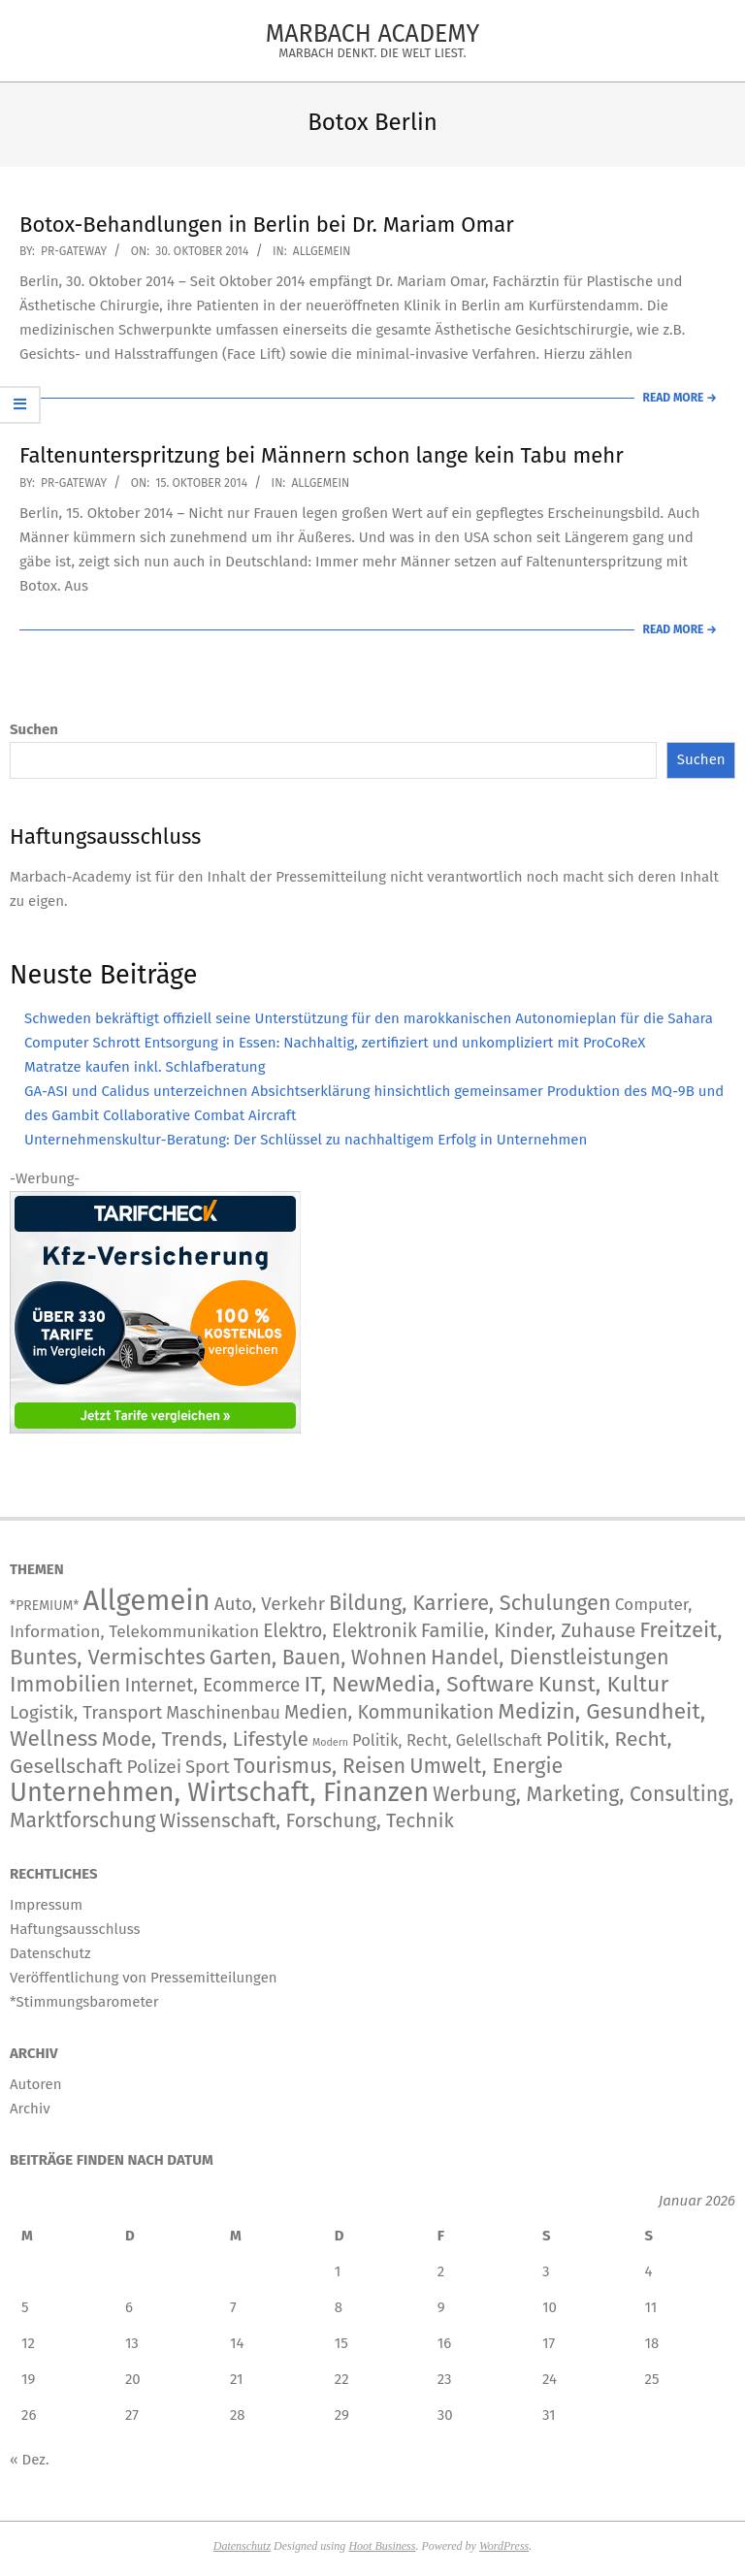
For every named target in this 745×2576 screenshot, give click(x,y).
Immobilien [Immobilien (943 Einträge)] (65, 1684)
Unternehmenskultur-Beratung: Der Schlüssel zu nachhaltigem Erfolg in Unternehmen (305, 1139)
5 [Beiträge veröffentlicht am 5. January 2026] (25, 2307)
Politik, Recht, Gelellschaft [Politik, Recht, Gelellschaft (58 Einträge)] (447, 1740)
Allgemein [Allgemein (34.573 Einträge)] (146, 1601)
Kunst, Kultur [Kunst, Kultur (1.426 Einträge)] (603, 1684)
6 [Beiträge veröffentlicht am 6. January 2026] (129, 2307)
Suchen (34, 729)
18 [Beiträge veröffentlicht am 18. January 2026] (652, 2343)
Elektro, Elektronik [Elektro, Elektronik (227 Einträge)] (340, 1631)
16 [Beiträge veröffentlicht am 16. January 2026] (444, 2343)
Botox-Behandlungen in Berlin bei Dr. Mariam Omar (266, 224)
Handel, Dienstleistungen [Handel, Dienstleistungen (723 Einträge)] (550, 1657)
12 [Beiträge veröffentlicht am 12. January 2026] (28, 2343)
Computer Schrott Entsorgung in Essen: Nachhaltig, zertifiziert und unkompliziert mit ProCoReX (334, 1042)
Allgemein (322, 251)
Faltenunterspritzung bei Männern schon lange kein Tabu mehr (321, 455)
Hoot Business (381, 2546)
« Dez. (29, 2459)
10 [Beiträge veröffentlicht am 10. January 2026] (549, 2307)
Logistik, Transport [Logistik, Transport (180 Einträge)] (86, 1712)
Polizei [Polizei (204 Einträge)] (153, 1766)
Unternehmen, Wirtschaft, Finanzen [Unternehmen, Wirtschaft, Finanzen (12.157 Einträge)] (219, 1792)
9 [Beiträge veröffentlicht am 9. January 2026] (441, 2307)
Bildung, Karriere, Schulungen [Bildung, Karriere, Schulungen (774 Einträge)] (470, 1603)
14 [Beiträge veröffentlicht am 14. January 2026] (236, 2343)
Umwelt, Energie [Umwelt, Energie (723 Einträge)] (486, 1766)
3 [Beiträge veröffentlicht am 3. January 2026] (546, 2271)
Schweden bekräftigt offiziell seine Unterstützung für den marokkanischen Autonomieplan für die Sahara (368, 1018)
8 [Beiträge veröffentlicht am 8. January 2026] (338, 2307)
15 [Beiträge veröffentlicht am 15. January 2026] (341, 2343)
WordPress (504, 2546)
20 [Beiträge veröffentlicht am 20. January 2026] (133, 2379)
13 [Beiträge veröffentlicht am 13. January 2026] (132, 2343)
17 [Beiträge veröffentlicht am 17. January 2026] (548, 2343)
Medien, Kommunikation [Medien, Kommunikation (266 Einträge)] (389, 1712)
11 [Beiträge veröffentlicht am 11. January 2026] (651, 2307)
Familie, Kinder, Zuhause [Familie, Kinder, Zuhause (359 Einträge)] (528, 1630)
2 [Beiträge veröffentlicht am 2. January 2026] (440, 2271)
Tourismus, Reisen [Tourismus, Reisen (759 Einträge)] (320, 1766)
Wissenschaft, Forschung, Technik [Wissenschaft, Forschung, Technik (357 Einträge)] (307, 1820)
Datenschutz (242, 2546)
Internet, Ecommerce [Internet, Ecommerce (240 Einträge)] (212, 1685)
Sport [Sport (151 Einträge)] (207, 1767)
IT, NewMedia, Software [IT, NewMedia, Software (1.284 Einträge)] (419, 1684)
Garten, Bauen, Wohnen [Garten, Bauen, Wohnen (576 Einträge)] (318, 1657)
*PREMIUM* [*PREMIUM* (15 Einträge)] (44, 1605)
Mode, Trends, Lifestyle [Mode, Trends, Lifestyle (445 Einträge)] (205, 1739)
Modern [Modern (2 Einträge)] (330, 1742)
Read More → (680, 397)
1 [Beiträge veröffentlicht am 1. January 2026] (338, 2271)
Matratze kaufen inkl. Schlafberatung (144, 1067)
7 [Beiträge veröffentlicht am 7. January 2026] (233, 2307)
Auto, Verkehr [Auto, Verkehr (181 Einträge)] (269, 1604)
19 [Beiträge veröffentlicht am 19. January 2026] (28, 2379)
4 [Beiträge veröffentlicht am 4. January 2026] (649, 2271)
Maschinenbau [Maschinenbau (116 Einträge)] (223, 1712)
